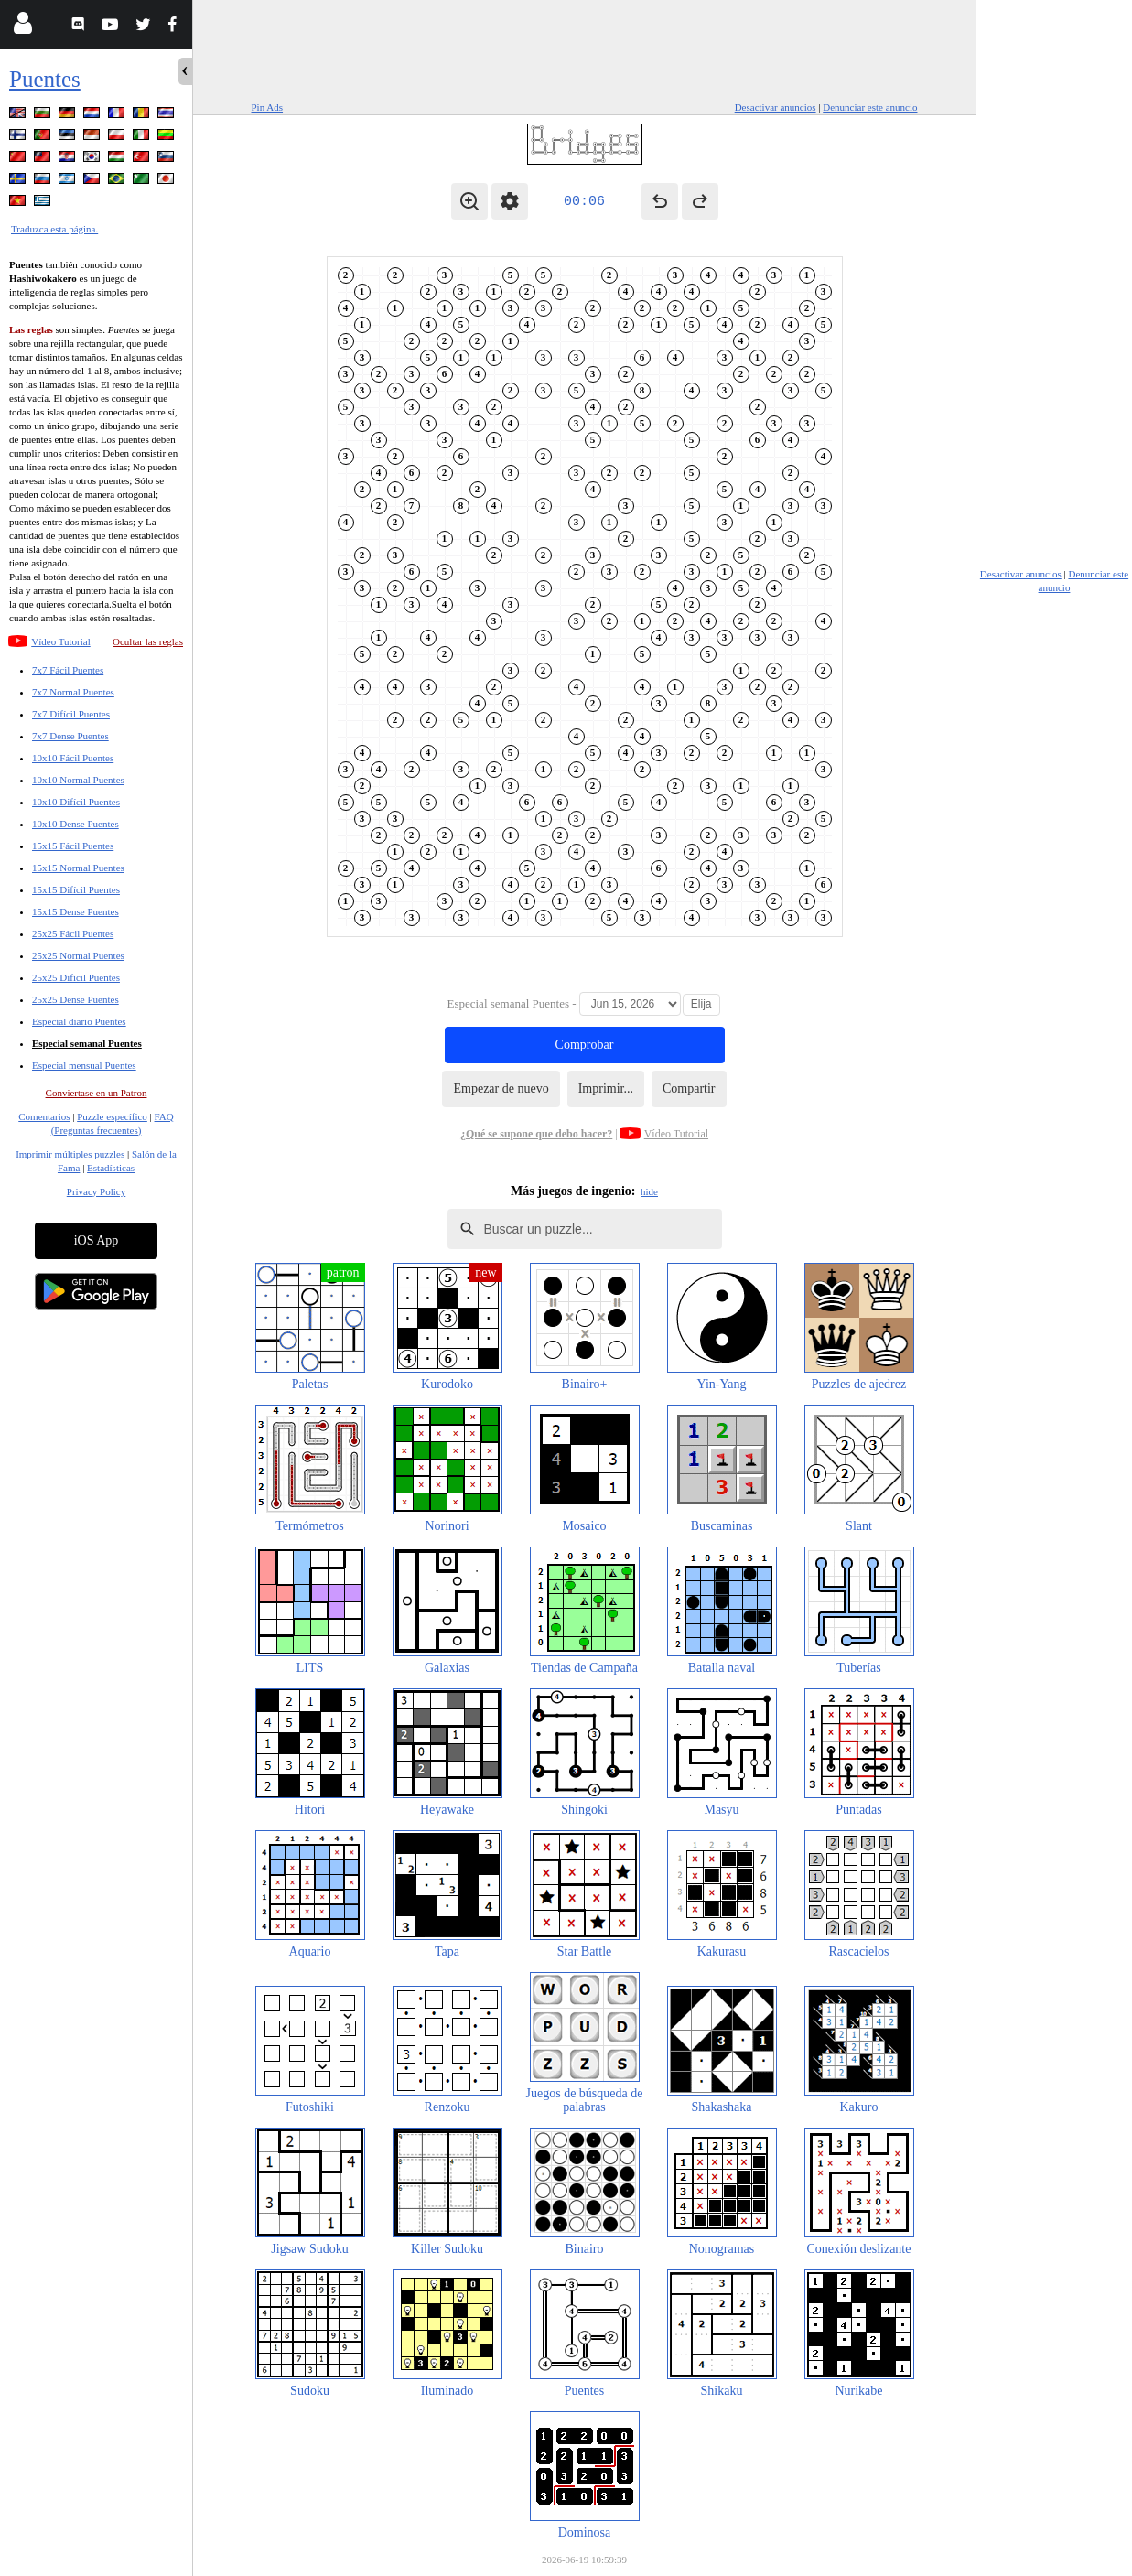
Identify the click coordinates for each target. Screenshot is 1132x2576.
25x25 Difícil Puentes (76, 977)
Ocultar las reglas (148, 641)
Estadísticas (111, 1167)
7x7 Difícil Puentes (71, 713)
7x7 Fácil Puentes (67, 669)
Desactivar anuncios (775, 107)
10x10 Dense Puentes (75, 823)
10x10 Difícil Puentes (76, 801)
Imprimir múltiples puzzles (70, 1153)
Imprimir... (605, 1088)
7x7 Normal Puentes (73, 691)
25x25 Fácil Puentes (72, 933)
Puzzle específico (112, 1116)
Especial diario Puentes (79, 1021)
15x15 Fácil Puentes (72, 845)
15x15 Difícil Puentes (76, 889)
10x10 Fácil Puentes (72, 757)
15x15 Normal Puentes (78, 867)
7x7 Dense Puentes (70, 735)
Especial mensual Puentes (84, 1065)
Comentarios (44, 1116)
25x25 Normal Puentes (78, 955)
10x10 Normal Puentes (78, 779)
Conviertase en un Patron (96, 1092)
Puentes (45, 79)
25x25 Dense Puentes (75, 999)
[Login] (22, 27)
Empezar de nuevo (500, 1088)
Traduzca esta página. (54, 228)
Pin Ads (268, 107)
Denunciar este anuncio (870, 107)
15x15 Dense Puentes (75, 911)
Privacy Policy (96, 1191)
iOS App (96, 1240)
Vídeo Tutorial (60, 641)
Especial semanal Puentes (87, 1043)
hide (649, 1191)
